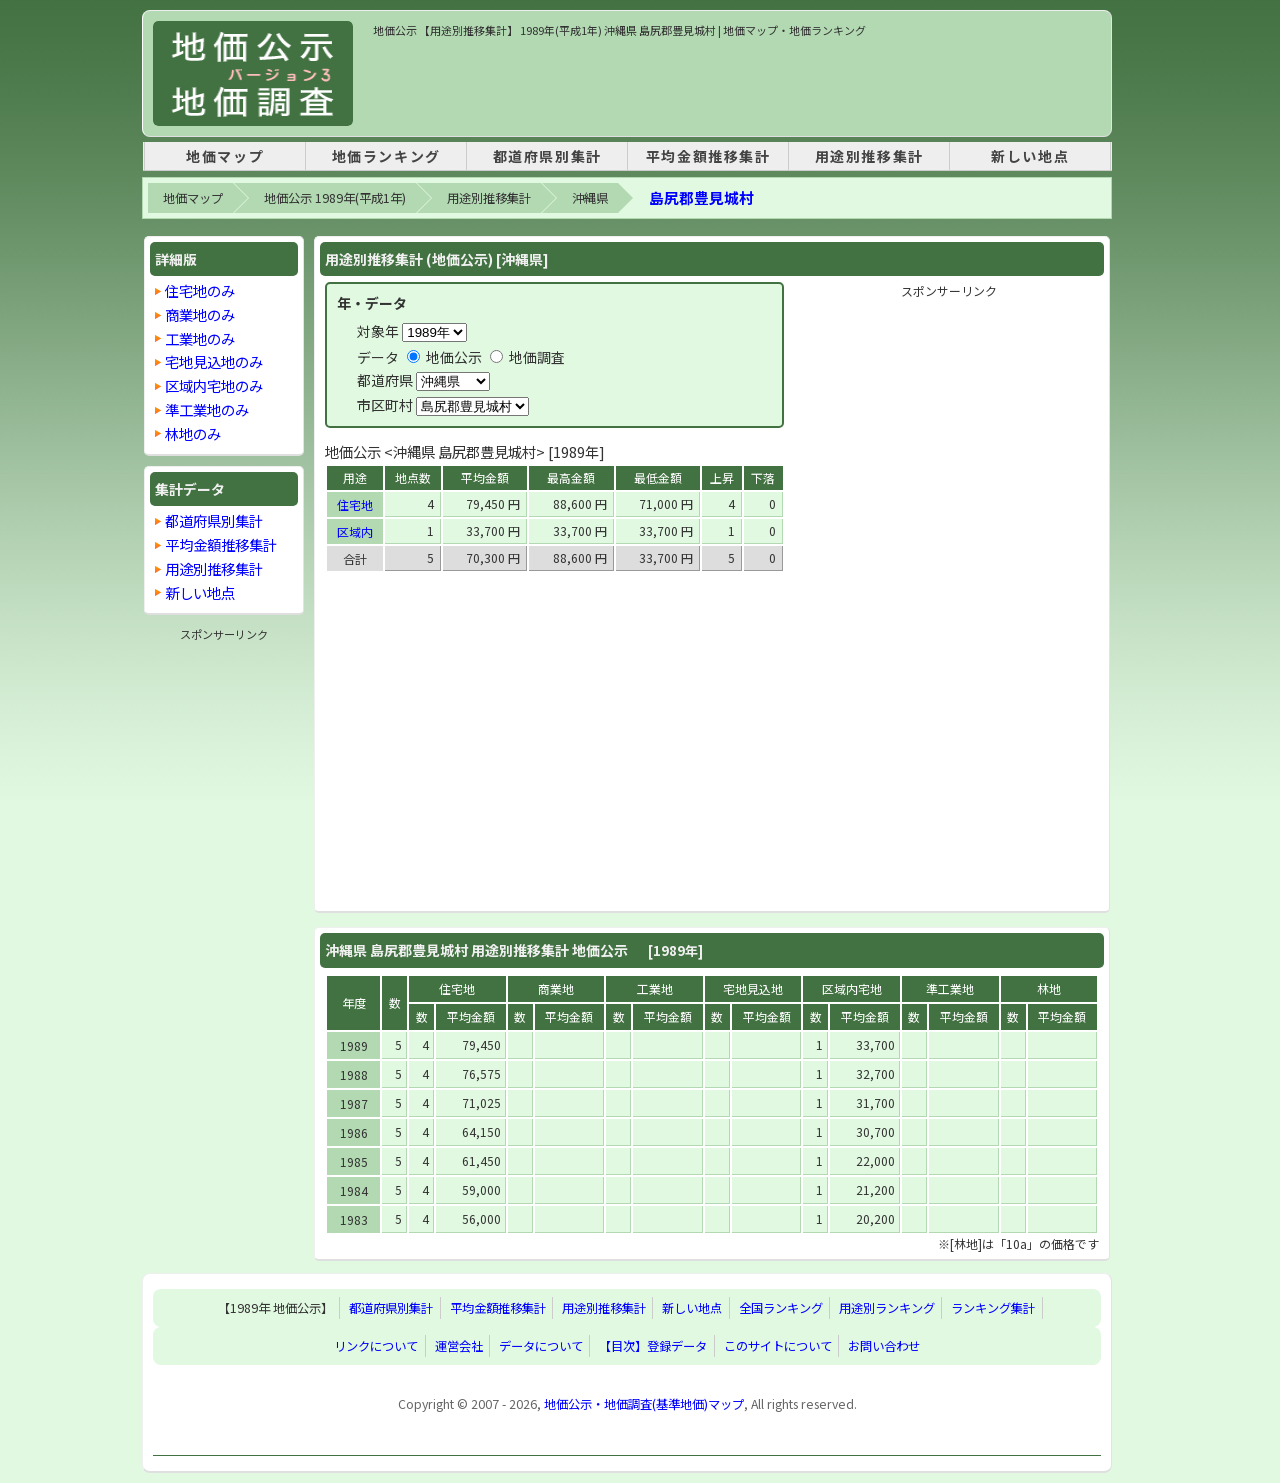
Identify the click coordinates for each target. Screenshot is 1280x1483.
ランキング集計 (993, 1308)
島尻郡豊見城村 (701, 197)
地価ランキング (386, 156)
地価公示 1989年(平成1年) (335, 198)
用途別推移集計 (869, 156)
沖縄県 (590, 198)
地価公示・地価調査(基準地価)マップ (644, 1404)
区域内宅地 (852, 988)
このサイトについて (778, 1346)
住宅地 (355, 504)
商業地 (556, 988)
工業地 (655, 988)
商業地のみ (200, 314)
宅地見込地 (753, 988)
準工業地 (950, 988)
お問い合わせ (884, 1346)
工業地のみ (200, 338)
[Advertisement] (737, 84)
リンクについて (376, 1346)
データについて (541, 1346)
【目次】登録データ (653, 1346)
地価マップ (225, 156)
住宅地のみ (200, 290)
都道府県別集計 (547, 156)
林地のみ (193, 433)
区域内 (355, 531)
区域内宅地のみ (214, 385)
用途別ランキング (887, 1308)
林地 (1049, 988)
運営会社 (459, 1346)
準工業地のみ (207, 409)
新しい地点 (1030, 156)
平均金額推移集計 (708, 156)
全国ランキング (781, 1308)
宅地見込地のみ (214, 361)
